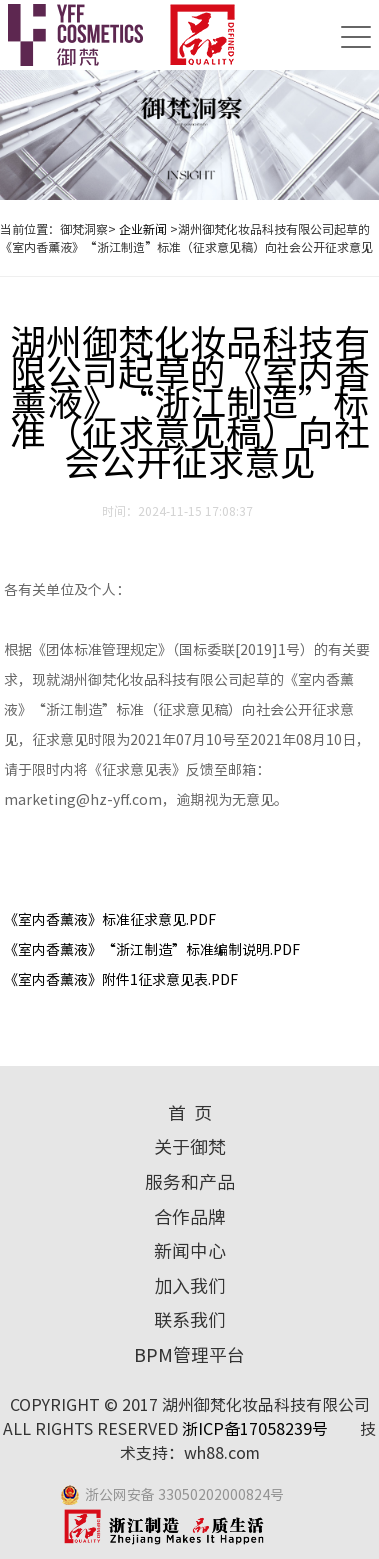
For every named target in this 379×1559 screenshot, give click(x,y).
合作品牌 (190, 1217)
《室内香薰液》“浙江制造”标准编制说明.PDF (152, 950)
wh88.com (222, 1453)
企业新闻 (143, 229)
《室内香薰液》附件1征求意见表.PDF (121, 980)
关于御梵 (190, 1147)
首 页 (190, 1113)
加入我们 (190, 1286)
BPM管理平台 (189, 1355)
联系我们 (190, 1320)
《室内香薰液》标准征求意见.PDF (110, 920)
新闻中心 (190, 1251)
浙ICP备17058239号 (257, 1429)
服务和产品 (190, 1182)
